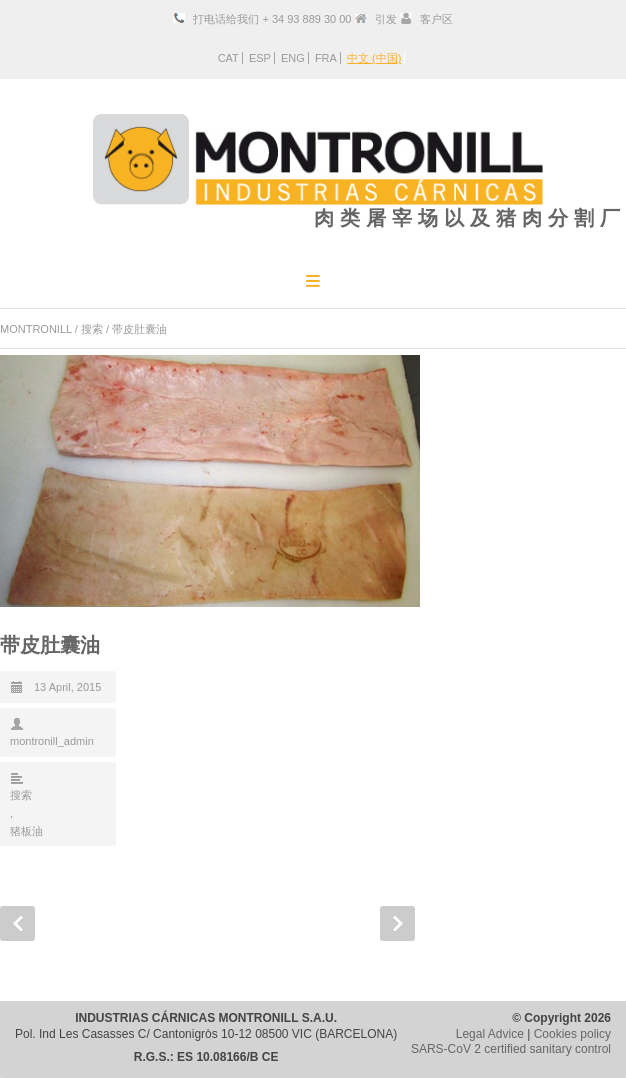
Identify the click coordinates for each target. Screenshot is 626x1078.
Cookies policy (572, 1034)
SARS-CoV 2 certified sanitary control (511, 1049)
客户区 (436, 19)
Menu (313, 280)
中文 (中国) (374, 58)
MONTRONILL (36, 329)
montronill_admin (52, 741)
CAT (228, 58)
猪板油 (26, 831)
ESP (260, 58)
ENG (293, 58)
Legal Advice (490, 1034)
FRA (326, 58)
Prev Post (17, 923)
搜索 (92, 329)
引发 (386, 19)
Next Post (397, 923)
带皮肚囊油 (50, 645)
